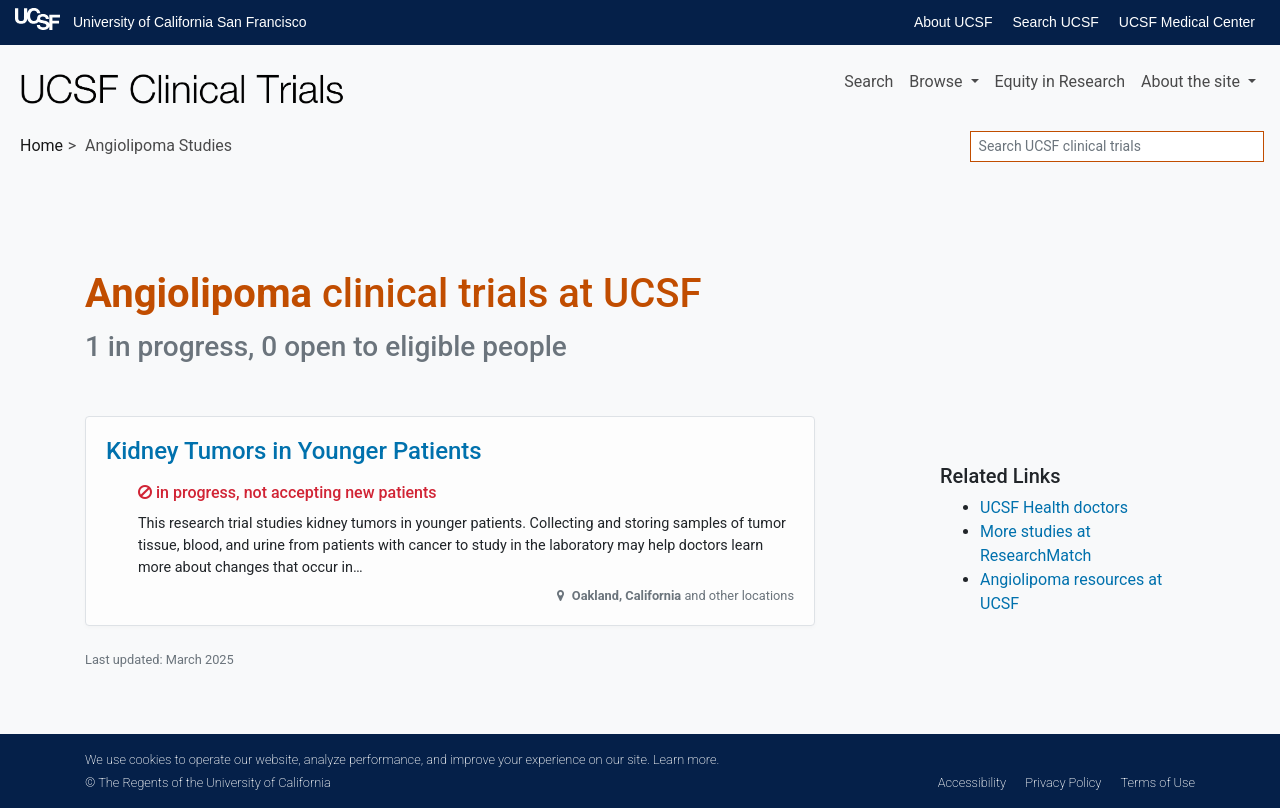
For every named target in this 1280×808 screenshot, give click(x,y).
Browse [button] (937, 81)
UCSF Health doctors (1054, 507)
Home (41, 145)
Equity (1060, 81)
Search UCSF (1055, 22)
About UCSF (953, 22)
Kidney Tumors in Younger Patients (294, 451)
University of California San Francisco (189, 22)
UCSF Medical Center (1187, 22)
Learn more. (686, 759)
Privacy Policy (1063, 782)
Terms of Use (1158, 782)
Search (868, 81)
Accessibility (972, 782)
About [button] (1192, 81)
